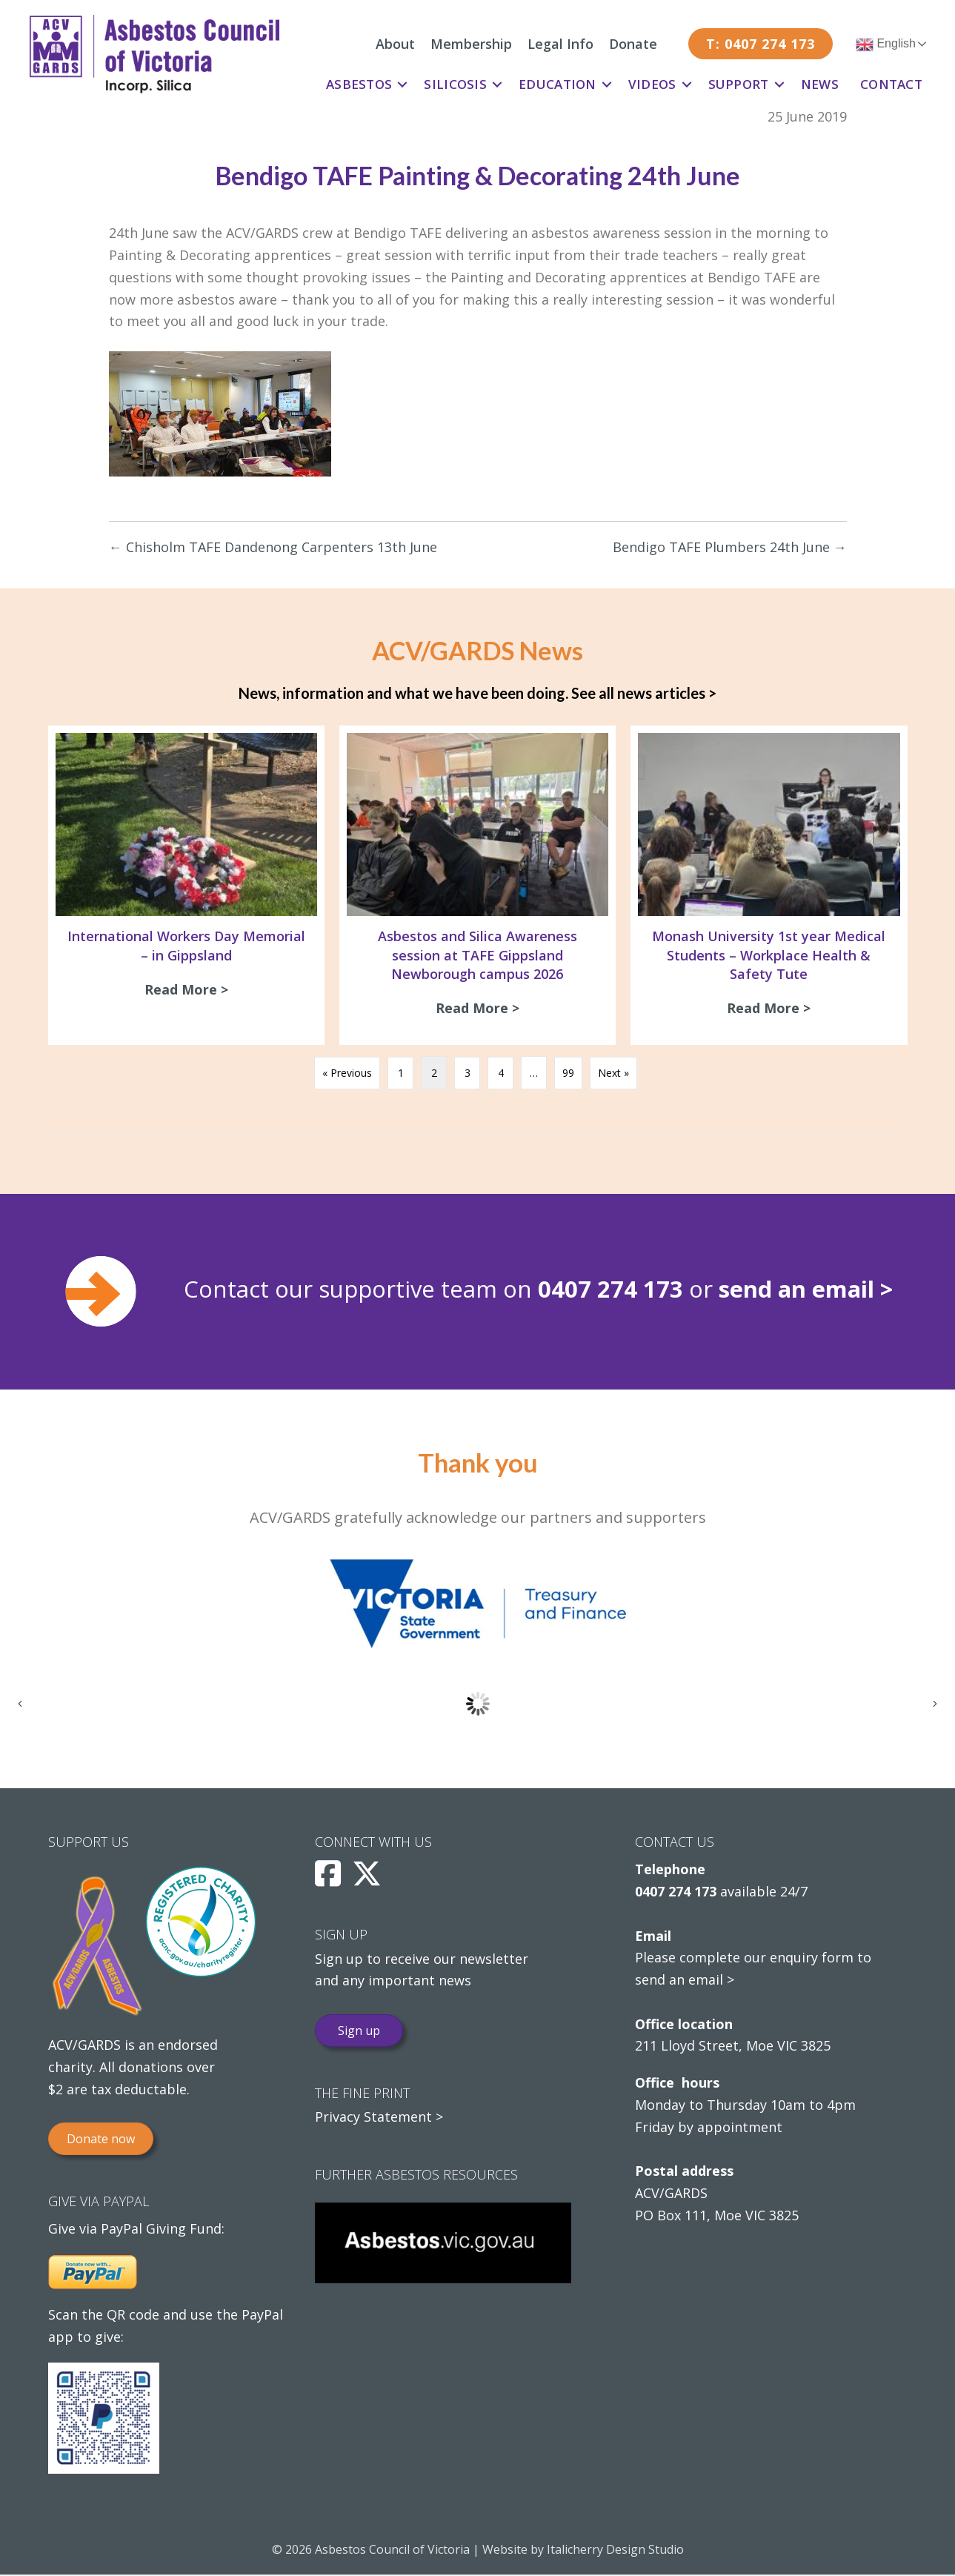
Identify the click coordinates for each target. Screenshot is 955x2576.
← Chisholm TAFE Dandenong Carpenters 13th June (273, 547)
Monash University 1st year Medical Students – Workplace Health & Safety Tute (768, 954)
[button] (402, 84)
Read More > (190, 989)
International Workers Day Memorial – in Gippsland (186, 945)
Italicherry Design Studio (615, 2551)
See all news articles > (643, 693)
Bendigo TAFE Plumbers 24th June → (730, 547)
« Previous (347, 1074)
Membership (471, 44)
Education (557, 84)
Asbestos (359, 84)
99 (568, 1074)
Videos (652, 84)
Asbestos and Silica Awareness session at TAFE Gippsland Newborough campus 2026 (477, 954)
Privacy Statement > (379, 2118)
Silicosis (455, 84)
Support (738, 84)
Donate (633, 44)
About (395, 44)
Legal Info (560, 44)
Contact (891, 84)
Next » (613, 1074)
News (820, 84)
